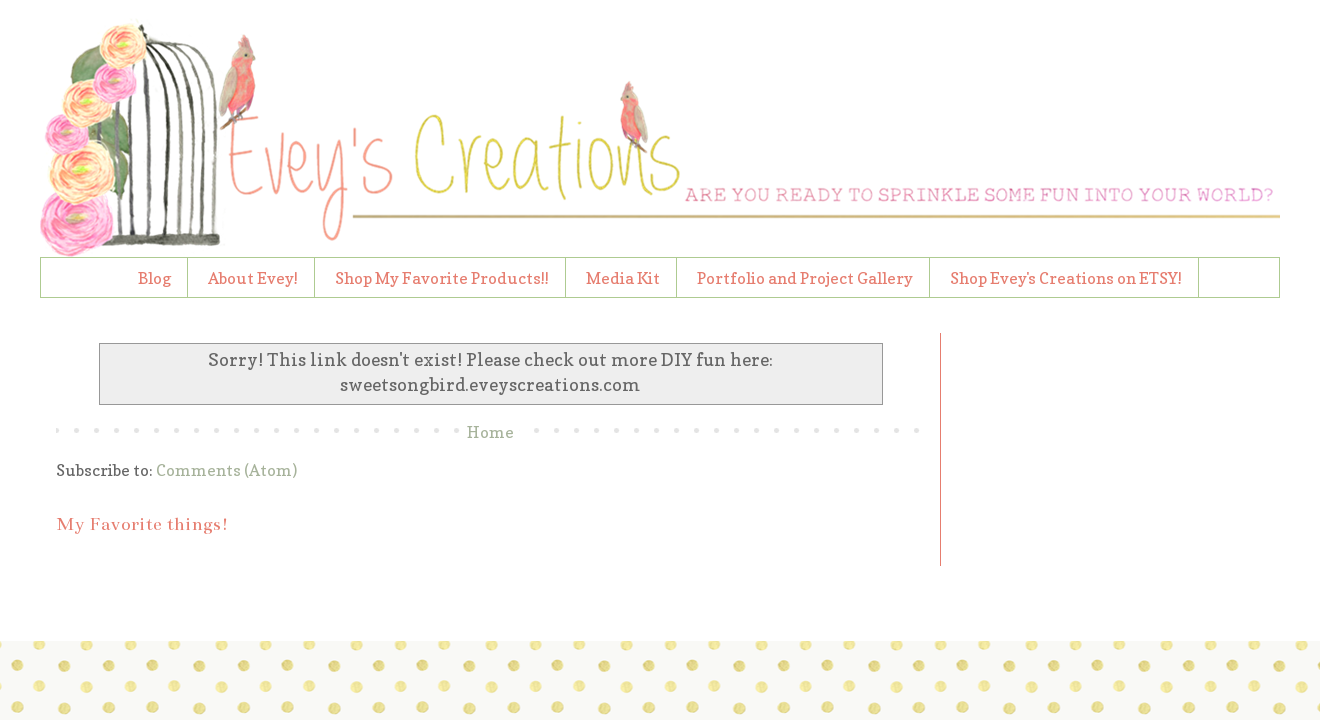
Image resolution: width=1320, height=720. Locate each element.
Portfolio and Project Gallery (805, 278)
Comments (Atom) (226, 470)
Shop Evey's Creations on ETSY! (1066, 278)
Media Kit (623, 278)
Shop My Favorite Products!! (442, 278)
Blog (154, 278)
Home (490, 432)
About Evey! (253, 278)
